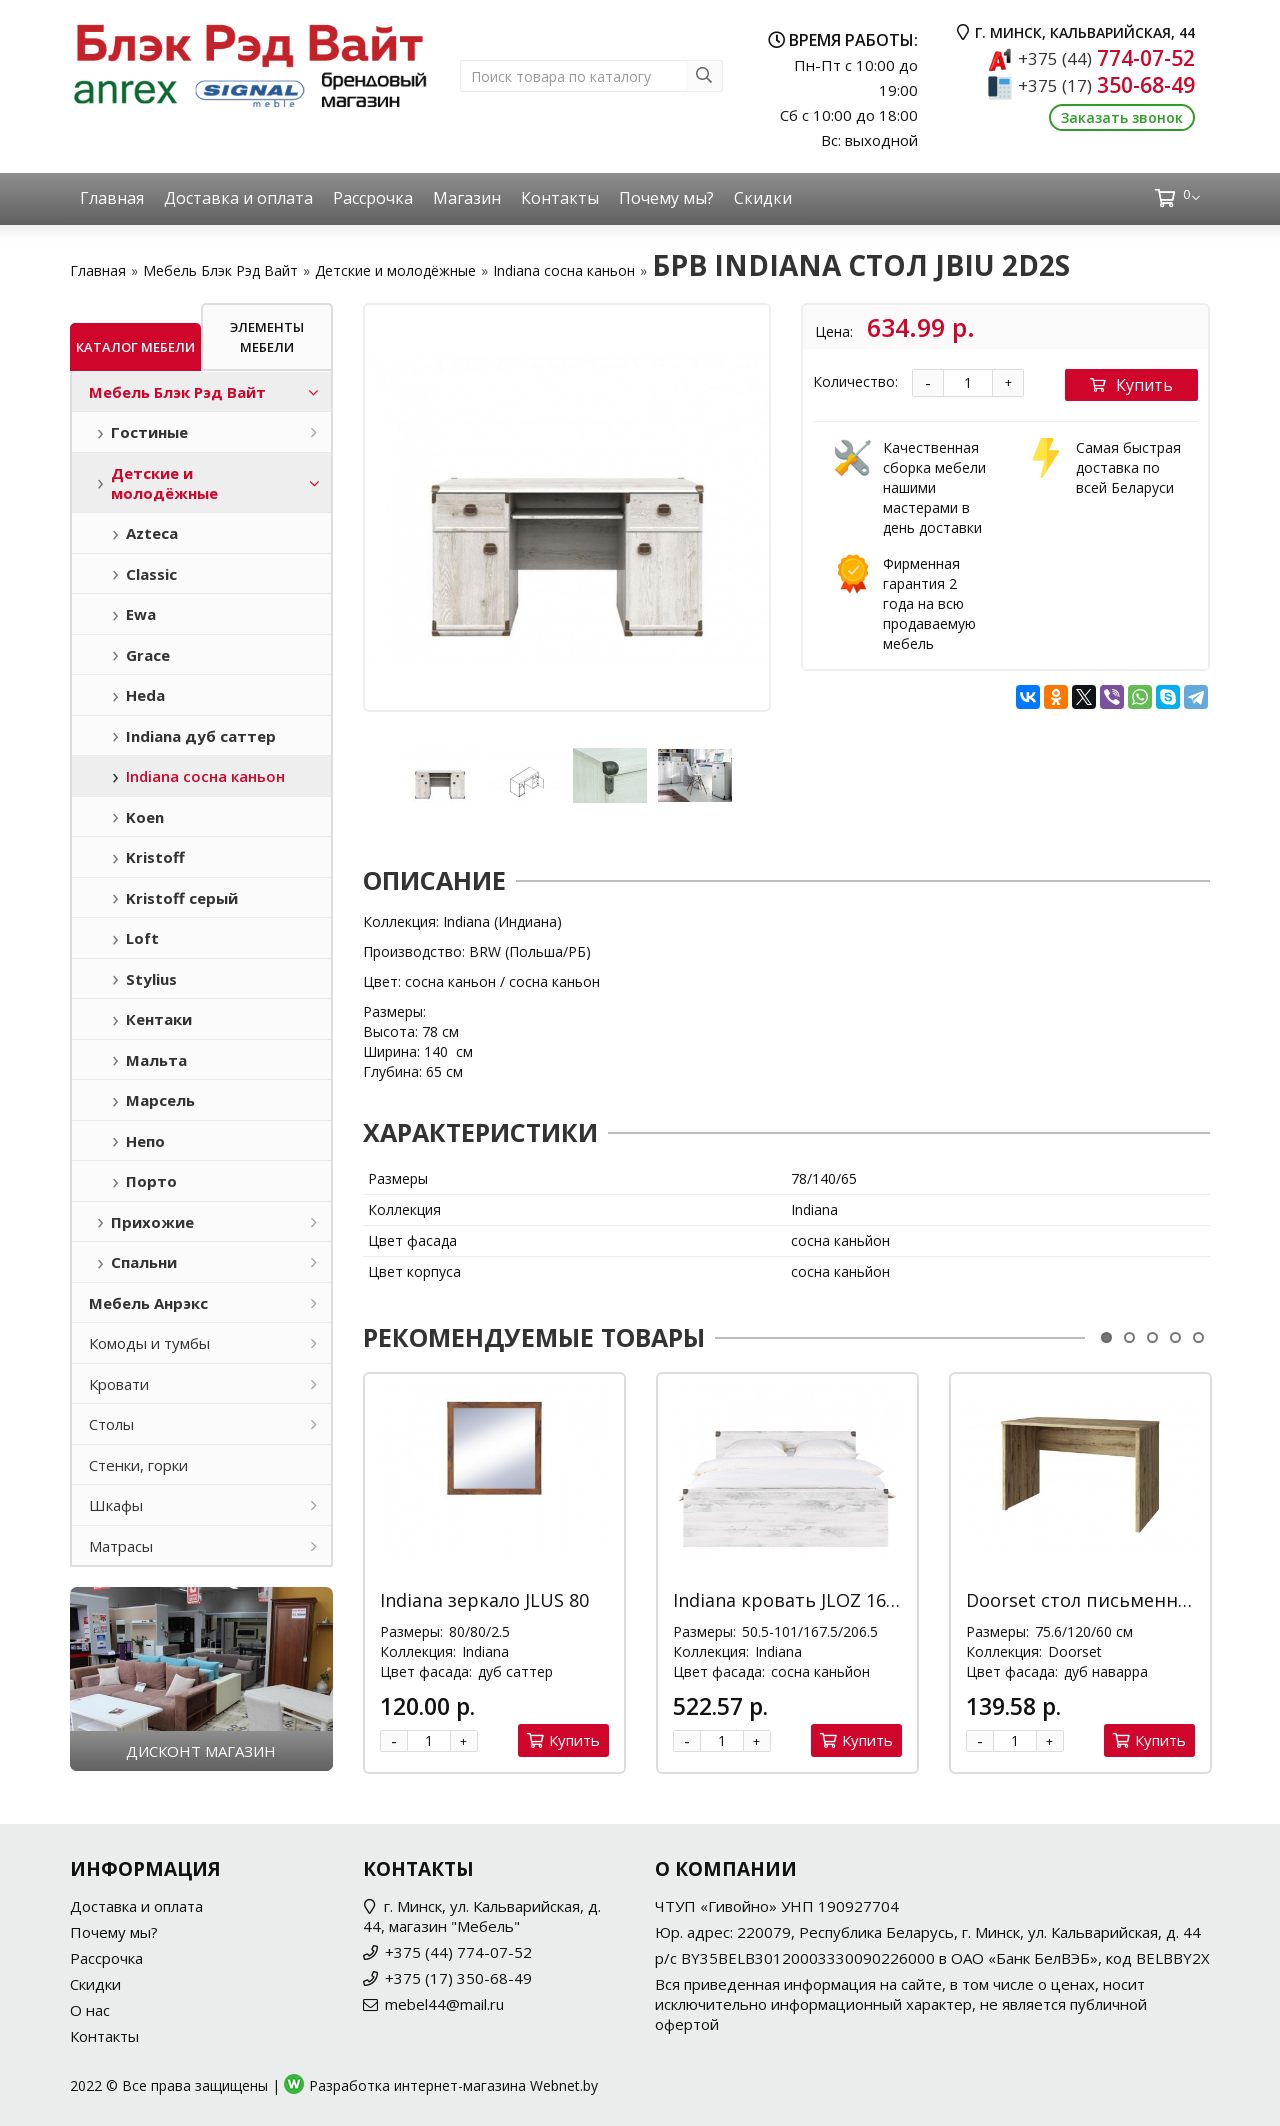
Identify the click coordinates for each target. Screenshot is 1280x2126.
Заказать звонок (1122, 117)
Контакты (560, 198)
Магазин (467, 198)
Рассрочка (373, 198)
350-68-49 (1106, 85)
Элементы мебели (267, 337)
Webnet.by (564, 2085)
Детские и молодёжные (395, 270)
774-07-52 (1106, 58)
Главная (112, 198)
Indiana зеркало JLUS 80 (484, 1600)
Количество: (855, 381)
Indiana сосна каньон (564, 270)
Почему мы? (666, 198)
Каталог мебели (135, 347)
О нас (90, 2010)
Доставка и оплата (238, 198)
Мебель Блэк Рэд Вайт (220, 270)
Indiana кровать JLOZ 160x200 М (814, 1600)
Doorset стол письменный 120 (1103, 1600)
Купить (1131, 385)
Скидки (763, 198)
